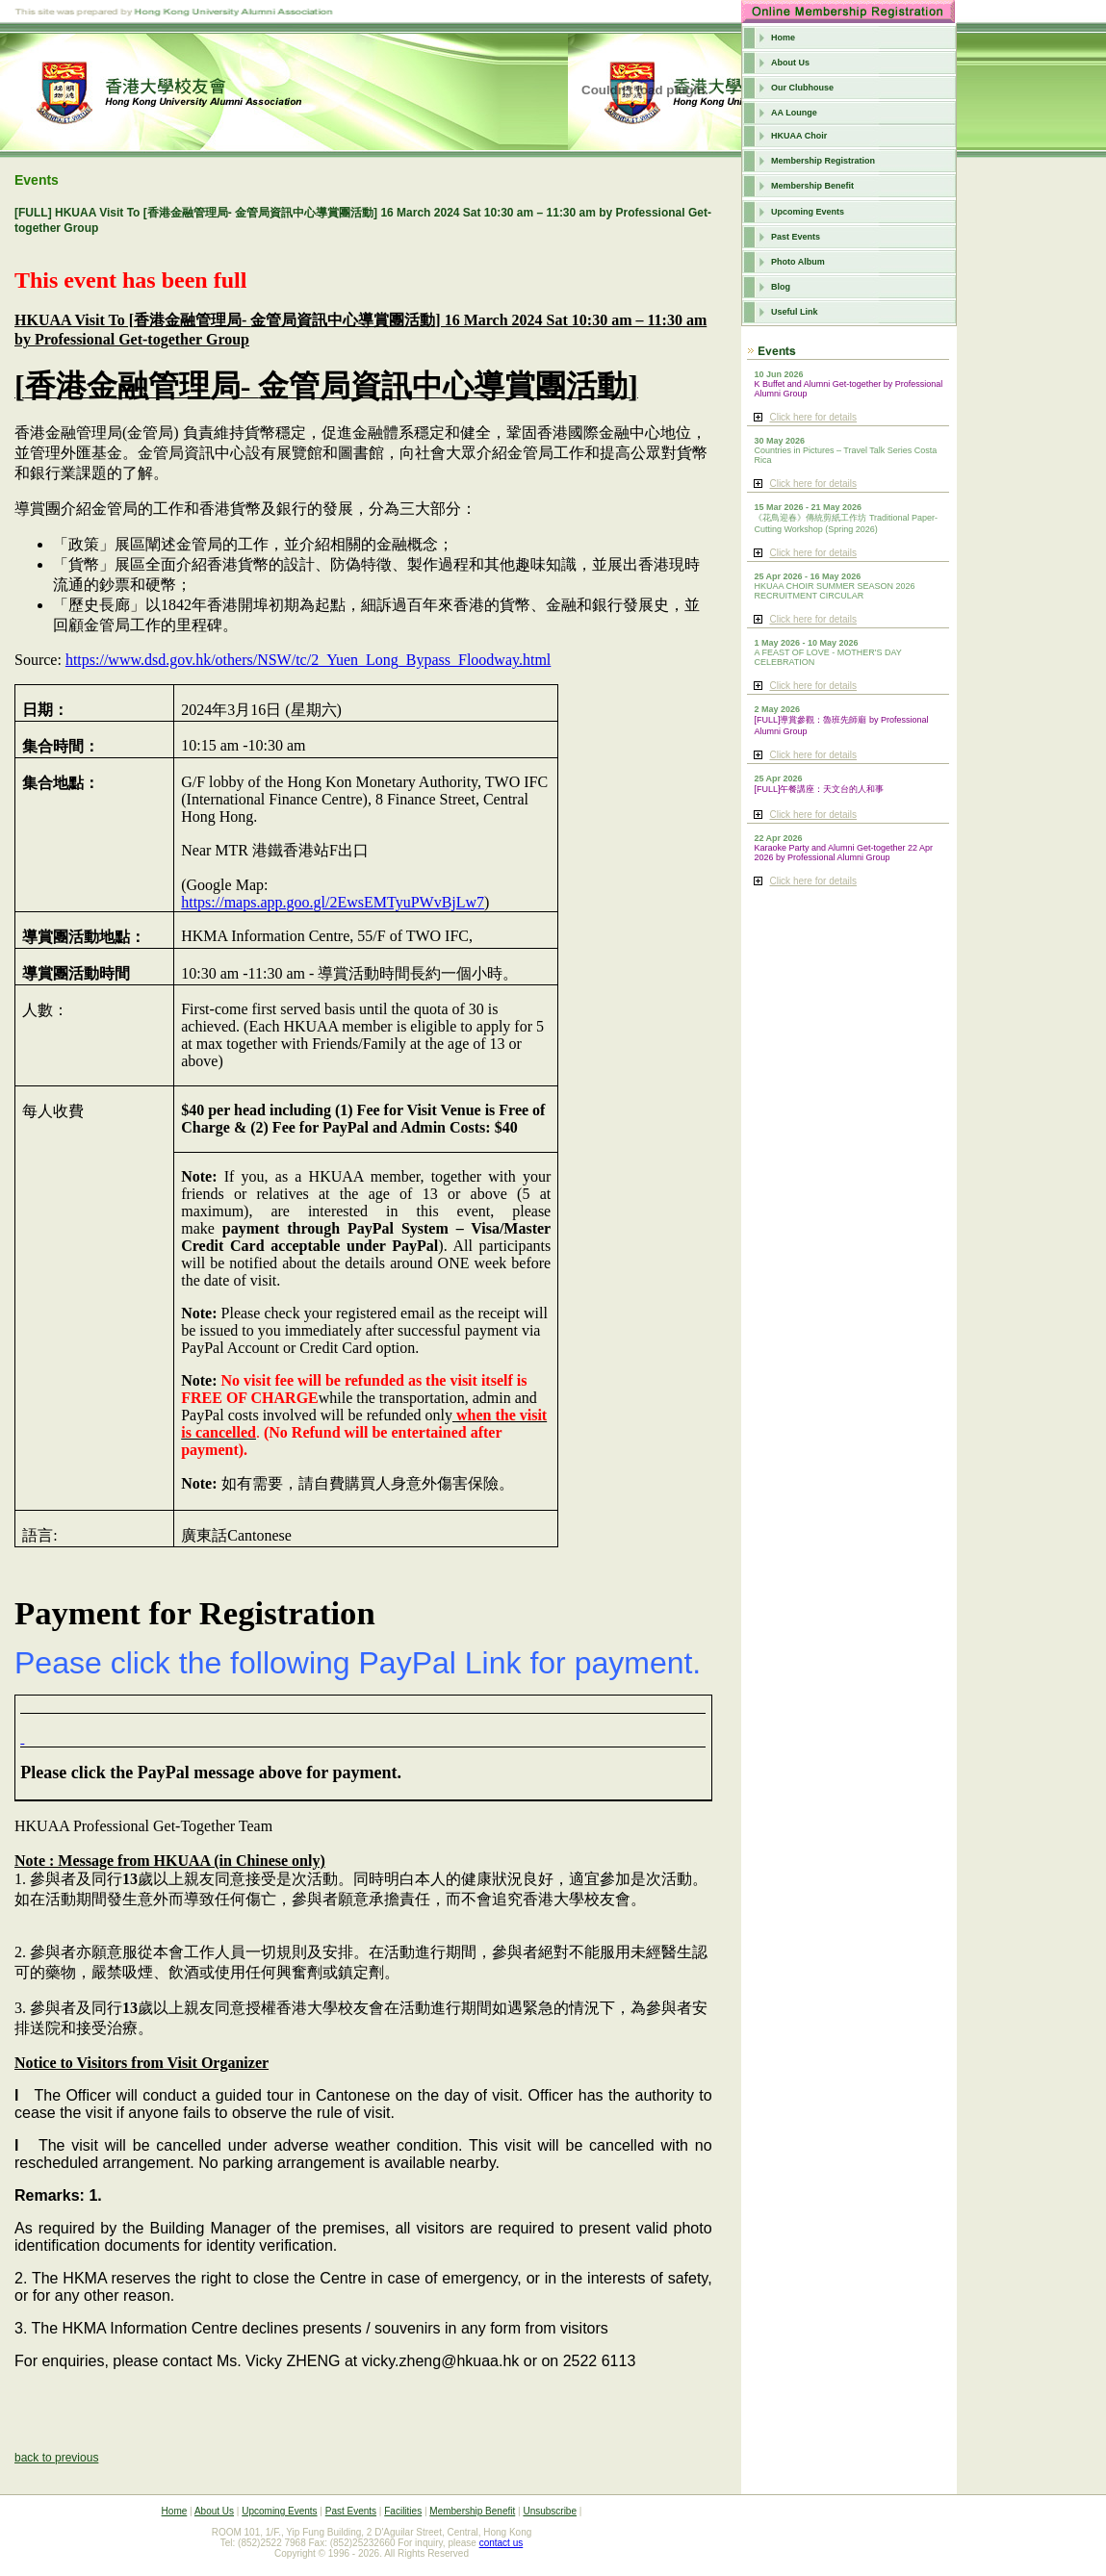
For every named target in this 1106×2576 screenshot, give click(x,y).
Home (783, 37)
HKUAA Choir (799, 135)
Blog (780, 287)
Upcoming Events (807, 212)
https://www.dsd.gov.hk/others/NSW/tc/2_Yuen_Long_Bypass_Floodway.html (308, 659)
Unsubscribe (550, 2511)
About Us (790, 62)
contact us (501, 2543)
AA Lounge (794, 112)
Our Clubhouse (802, 87)
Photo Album (798, 262)
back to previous (56, 2457)
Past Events (795, 237)
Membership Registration (823, 161)
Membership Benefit (812, 186)
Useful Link (794, 312)
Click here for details (813, 417)
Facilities (403, 2511)
